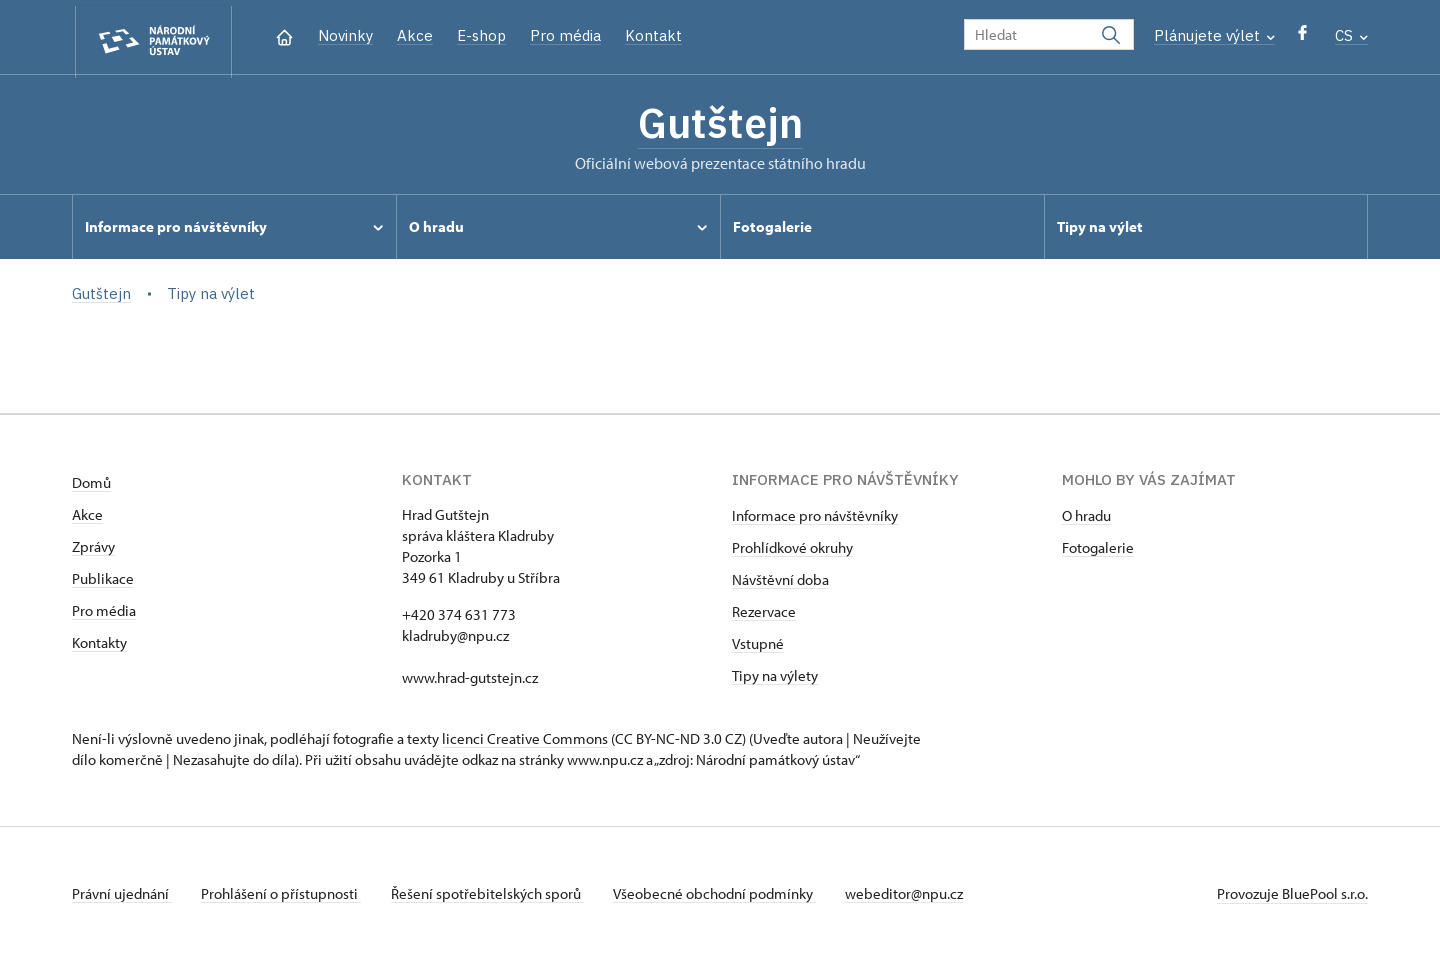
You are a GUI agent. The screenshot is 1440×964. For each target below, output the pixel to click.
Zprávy (93, 550)
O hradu (1086, 519)
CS (1351, 35)
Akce (415, 35)
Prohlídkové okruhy (792, 551)
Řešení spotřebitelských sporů (492, 897)
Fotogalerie (1098, 551)
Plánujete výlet (1214, 35)
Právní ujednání (122, 897)
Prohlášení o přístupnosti (284, 897)
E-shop (481, 35)
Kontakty (99, 646)
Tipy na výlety (775, 679)
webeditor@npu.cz (915, 897)
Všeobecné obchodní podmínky (722, 897)
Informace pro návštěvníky (815, 519)
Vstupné (758, 647)
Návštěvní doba (780, 583)
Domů (91, 486)
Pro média (565, 35)
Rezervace (764, 615)
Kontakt (653, 35)
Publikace (103, 582)
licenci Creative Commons (525, 742)
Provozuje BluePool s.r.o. (1292, 897)
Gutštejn (720, 125)
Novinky (345, 35)
